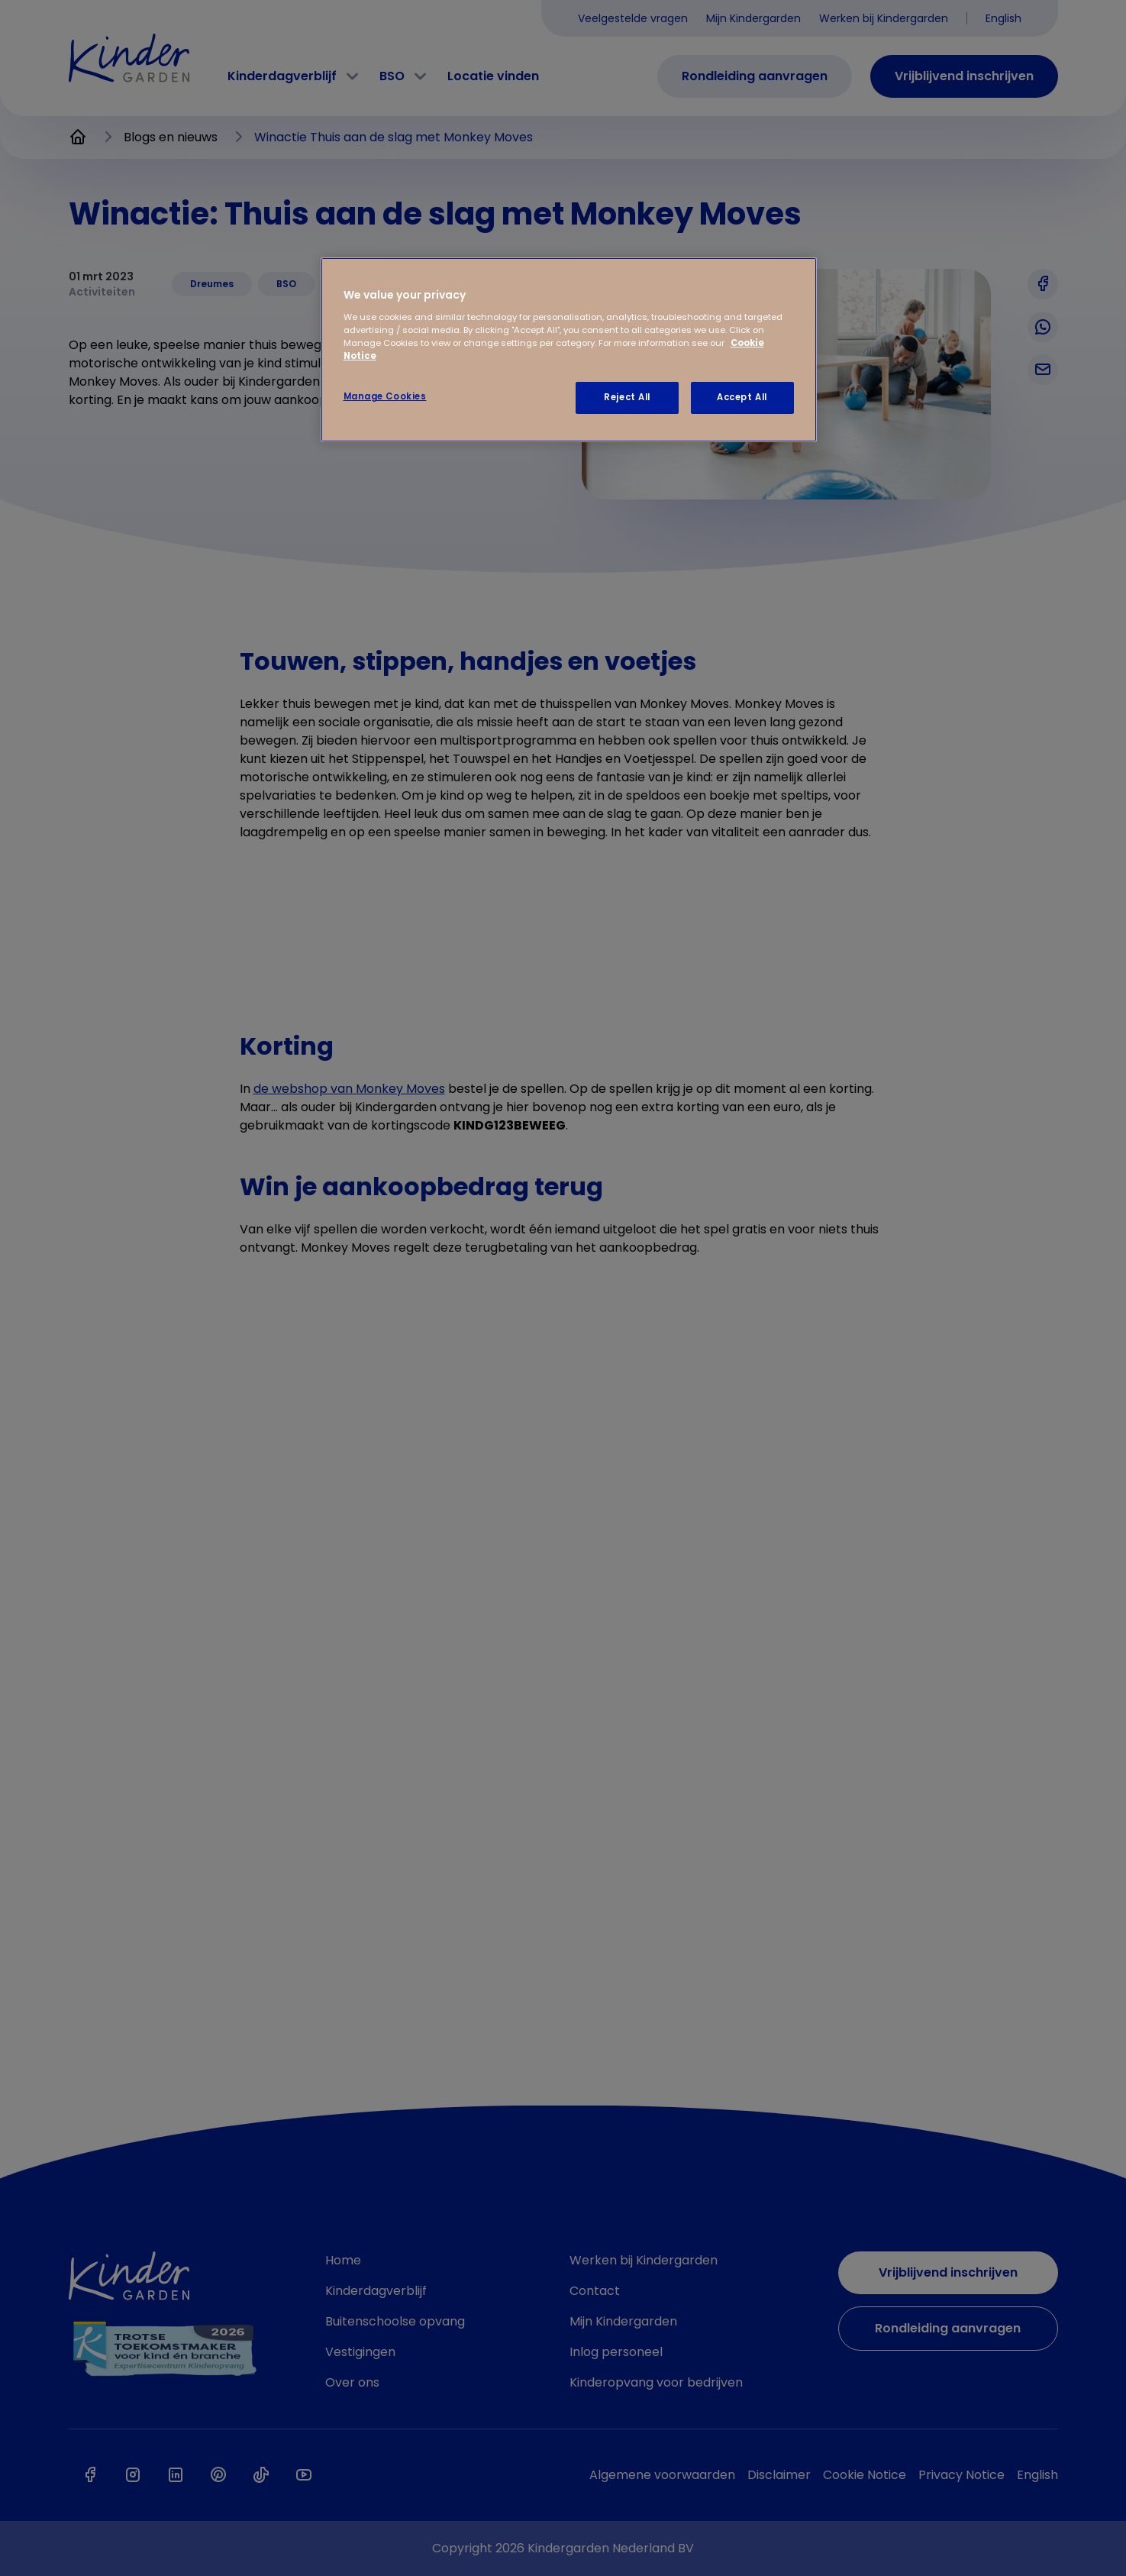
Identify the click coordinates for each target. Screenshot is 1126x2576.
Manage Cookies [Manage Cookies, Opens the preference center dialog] (385, 396)
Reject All (627, 397)
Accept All (742, 397)
